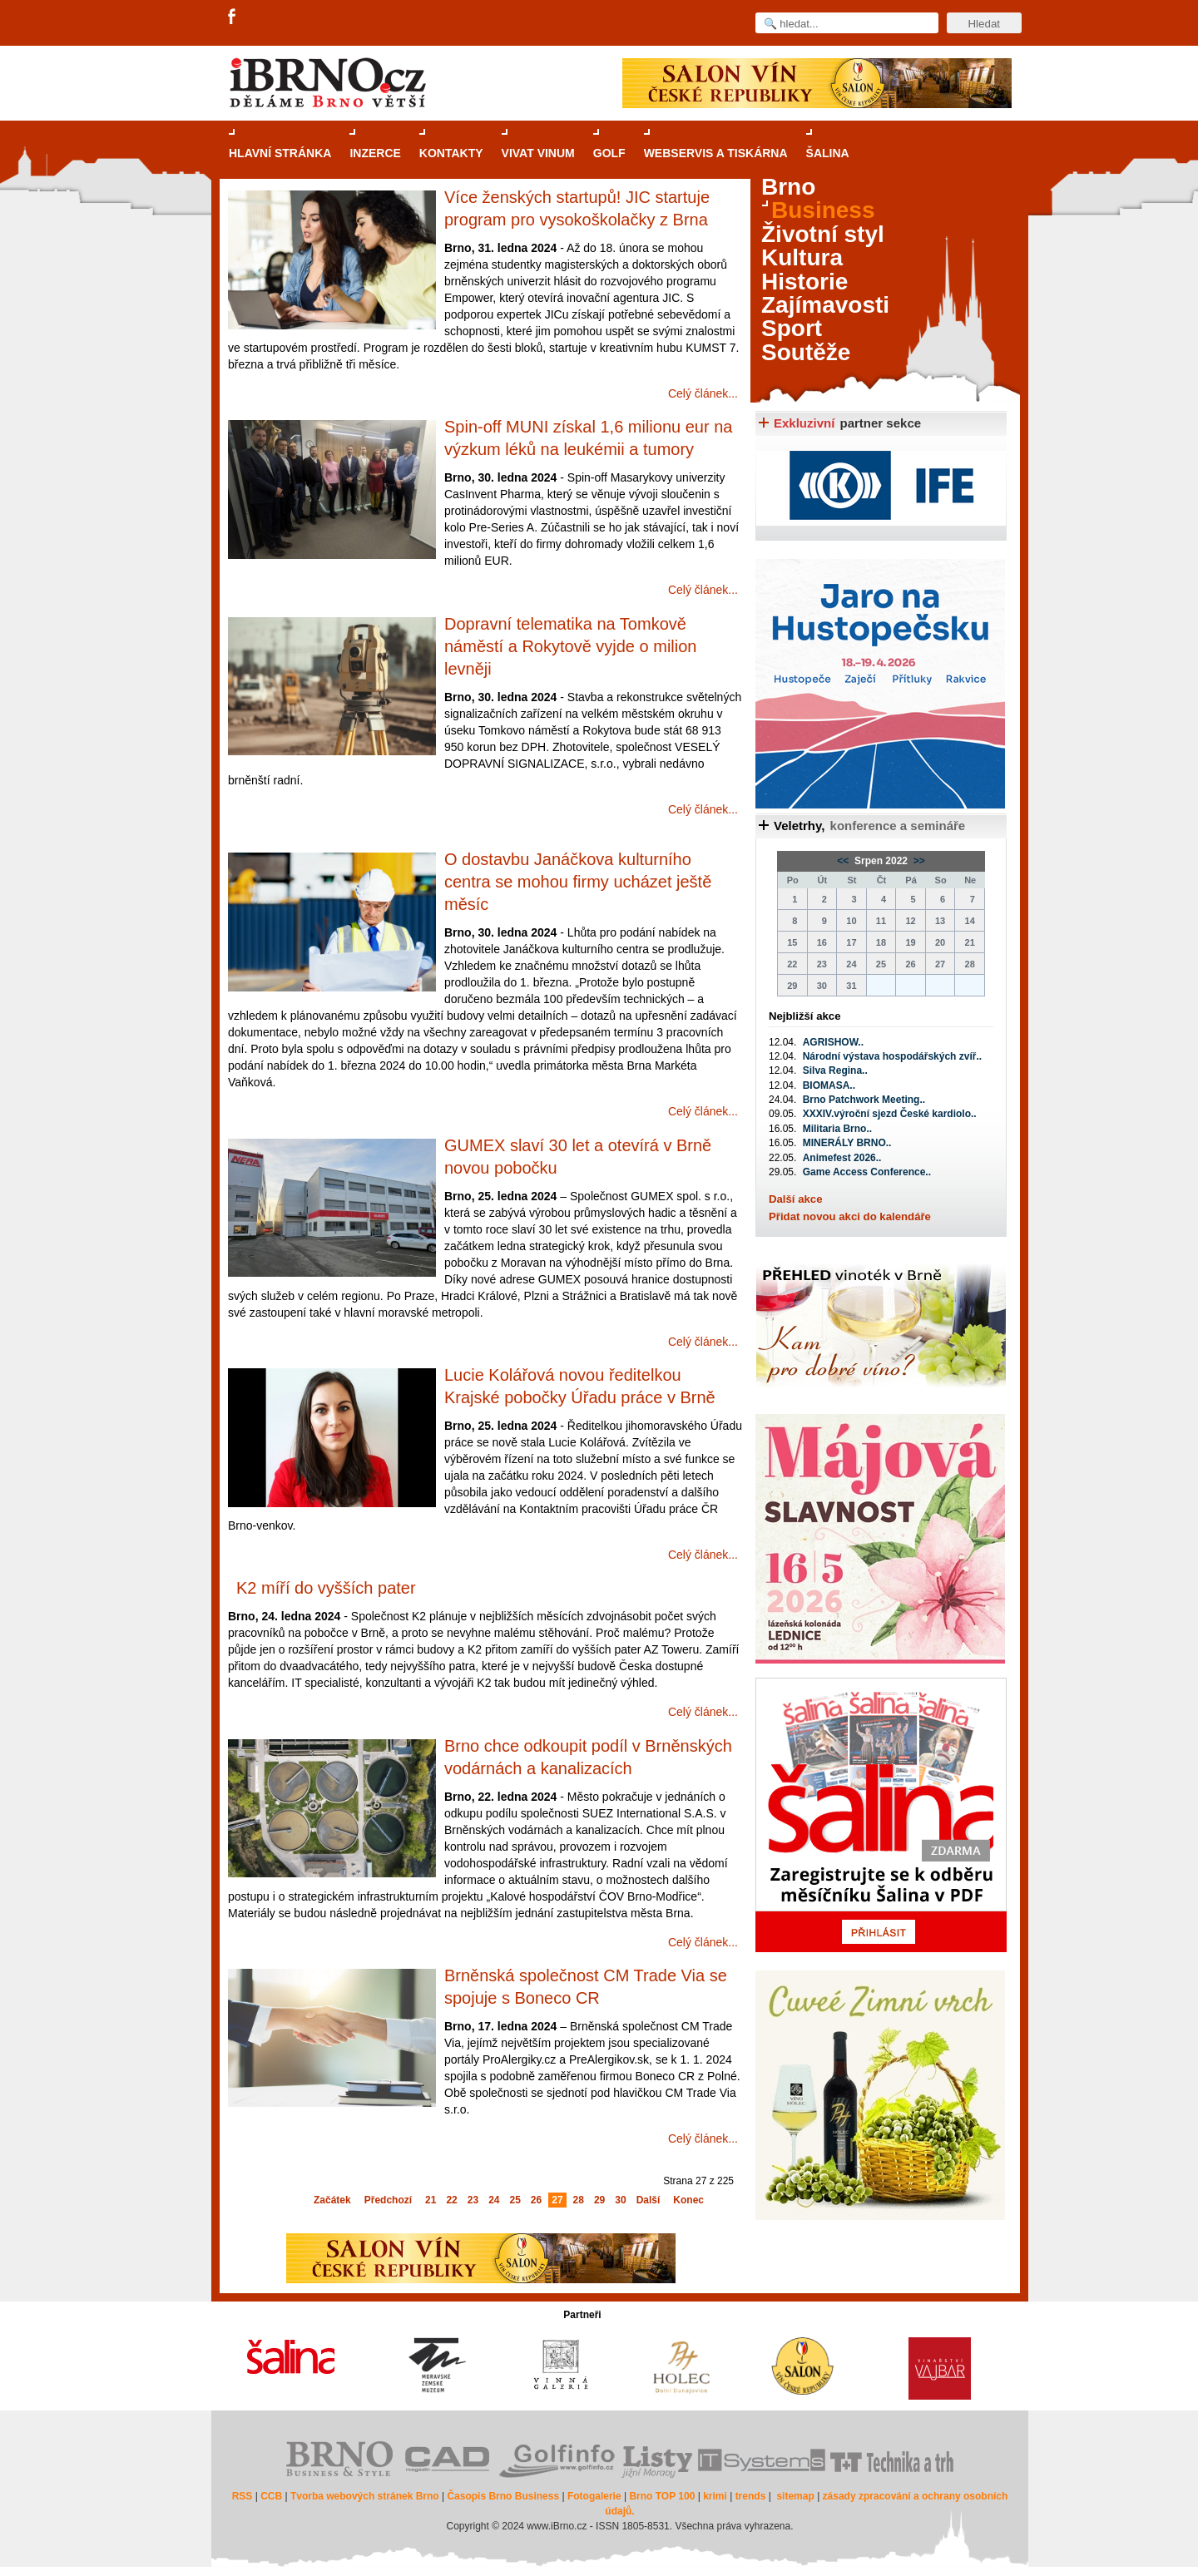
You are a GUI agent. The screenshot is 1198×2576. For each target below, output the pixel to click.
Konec (688, 2200)
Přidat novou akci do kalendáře (850, 1216)
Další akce (796, 1199)
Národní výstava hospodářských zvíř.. (892, 1056)
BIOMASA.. (829, 1085)
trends (750, 2496)
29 (599, 2200)
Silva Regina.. (835, 1070)
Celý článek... (703, 393)
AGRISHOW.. (833, 1042)
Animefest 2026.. (842, 1158)
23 (473, 2200)
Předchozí (388, 2200)
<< (844, 861)
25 (515, 2200)
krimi (715, 2496)
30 (620, 2200)
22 (451, 2200)
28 (578, 2200)
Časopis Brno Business (503, 2496)
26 (536, 2200)
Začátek (332, 2200)
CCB (271, 2496)
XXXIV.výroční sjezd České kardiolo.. (890, 1114)
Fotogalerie (594, 2496)
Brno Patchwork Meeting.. (864, 1099)
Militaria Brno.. (837, 1129)
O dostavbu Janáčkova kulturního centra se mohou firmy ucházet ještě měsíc (577, 881)
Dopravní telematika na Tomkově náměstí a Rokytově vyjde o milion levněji (570, 646)
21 (430, 2200)
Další (648, 2200)
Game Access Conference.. (867, 1172)
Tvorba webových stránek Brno (364, 2496)
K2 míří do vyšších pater (326, 1588)
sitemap (795, 2496)
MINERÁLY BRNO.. (847, 1143)
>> (917, 861)
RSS (242, 2496)
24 (493, 2200)
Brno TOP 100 (662, 2496)
